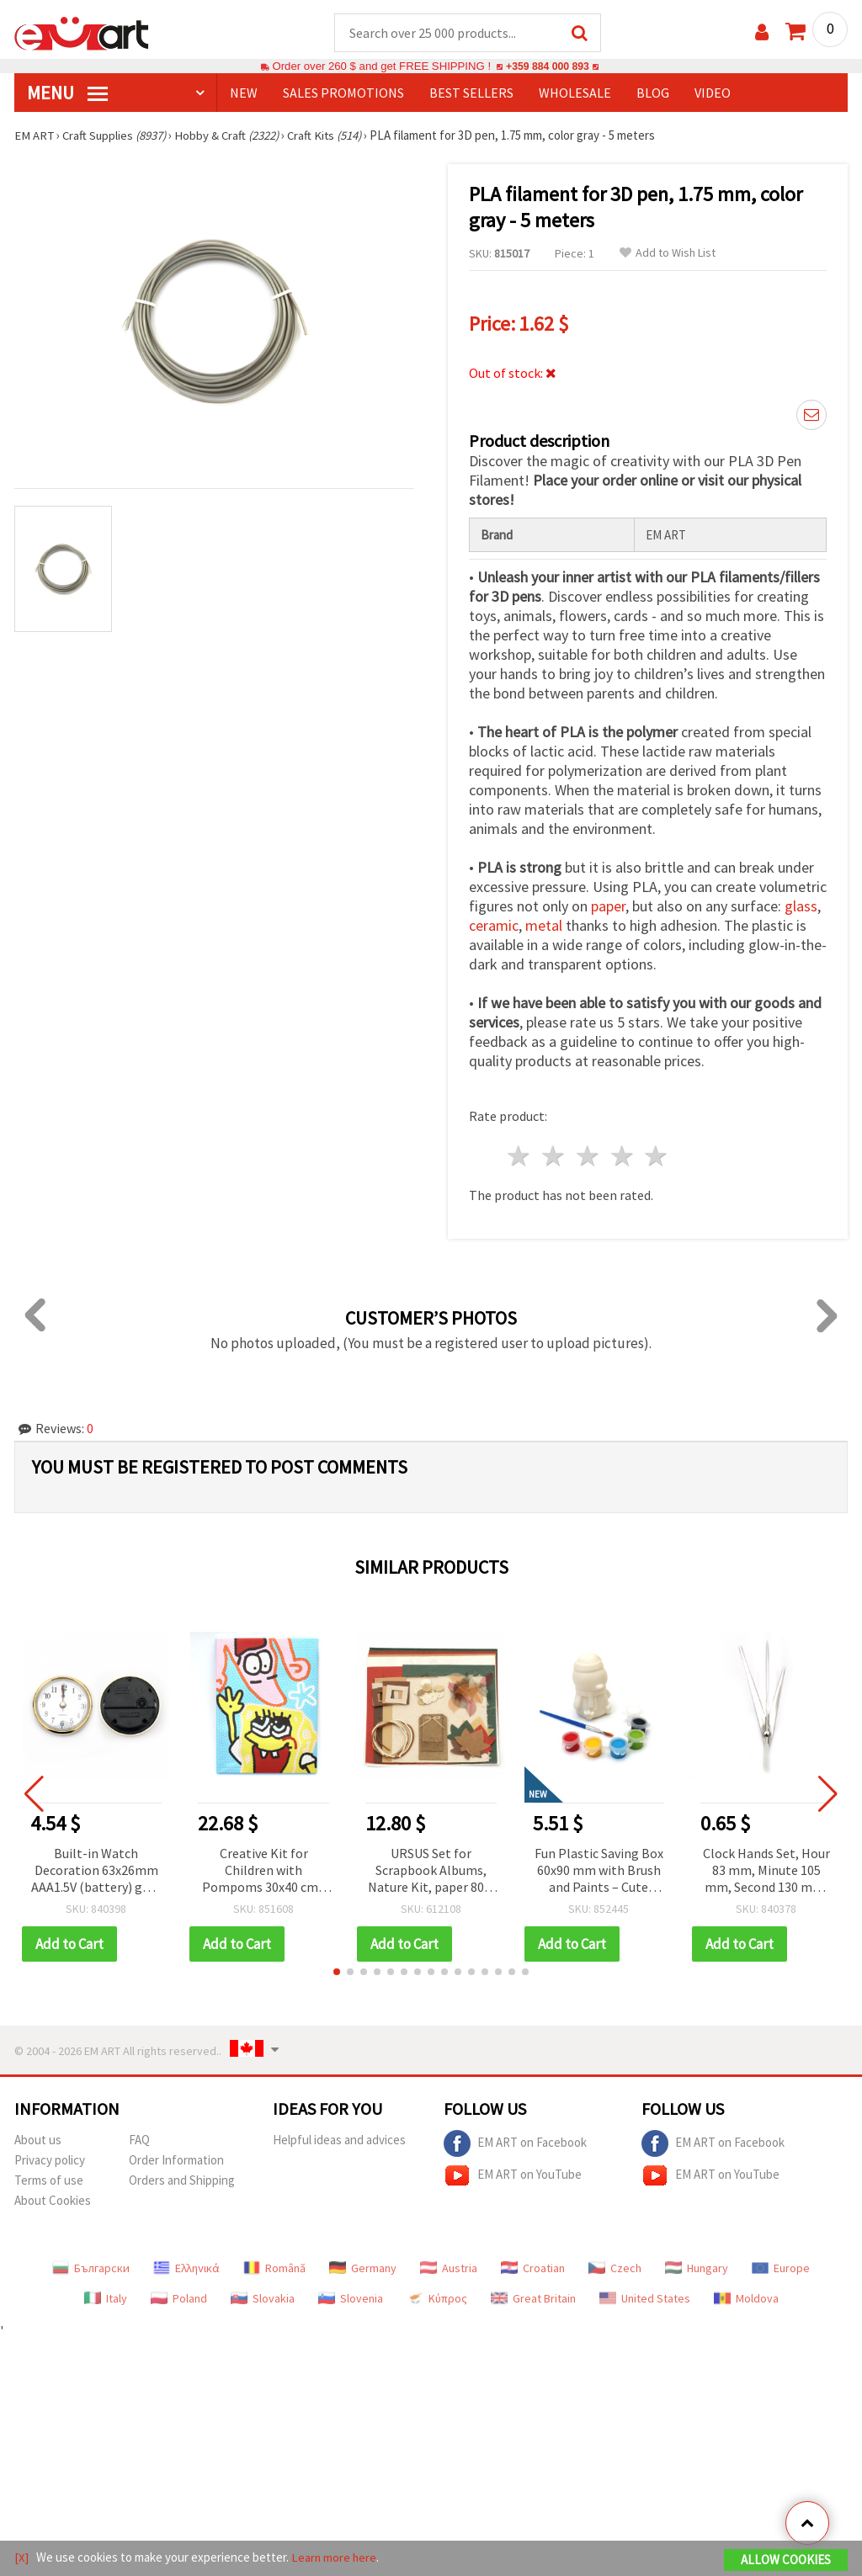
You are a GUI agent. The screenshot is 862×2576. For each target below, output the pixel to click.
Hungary (696, 2268)
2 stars (554, 1156)
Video (712, 93)
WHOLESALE (575, 93)
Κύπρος (437, 2299)
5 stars (657, 1156)
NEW (244, 93)
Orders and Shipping (182, 2181)
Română (274, 2268)
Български (91, 2268)
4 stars (622, 1156)
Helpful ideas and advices (339, 2140)
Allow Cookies (786, 2560)
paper (608, 906)
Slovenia (350, 2299)
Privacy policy (49, 2161)
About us (37, 2140)
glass (801, 906)
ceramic (494, 926)
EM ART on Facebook (515, 2144)
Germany (362, 2268)
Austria (448, 2268)
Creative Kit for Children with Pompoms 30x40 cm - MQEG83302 (264, 1872)
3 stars (588, 1156)
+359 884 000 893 (547, 67)
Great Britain (533, 2299)
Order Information (176, 2161)
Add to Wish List (668, 253)
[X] (21, 2558)
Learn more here (334, 2558)
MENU (67, 93)
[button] (336, 1972)
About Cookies (52, 2201)
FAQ (139, 2140)
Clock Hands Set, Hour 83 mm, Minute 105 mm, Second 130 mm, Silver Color (766, 1872)
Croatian (533, 2268)
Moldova (746, 2299)
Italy (105, 2299)
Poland (179, 2299)
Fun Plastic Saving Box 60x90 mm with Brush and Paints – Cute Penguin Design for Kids (599, 1872)
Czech (614, 2268)
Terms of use (48, 2181)
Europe (781, 2268)
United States (644, 2299)
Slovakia (263, 2299)
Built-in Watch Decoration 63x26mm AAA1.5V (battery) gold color (96, 1872)
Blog (652, 93)
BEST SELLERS (471, 93)
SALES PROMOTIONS (343, 93)
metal (543, 926)
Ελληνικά (186, 2268)
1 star (520, 1156)
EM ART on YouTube (513, 2176)
